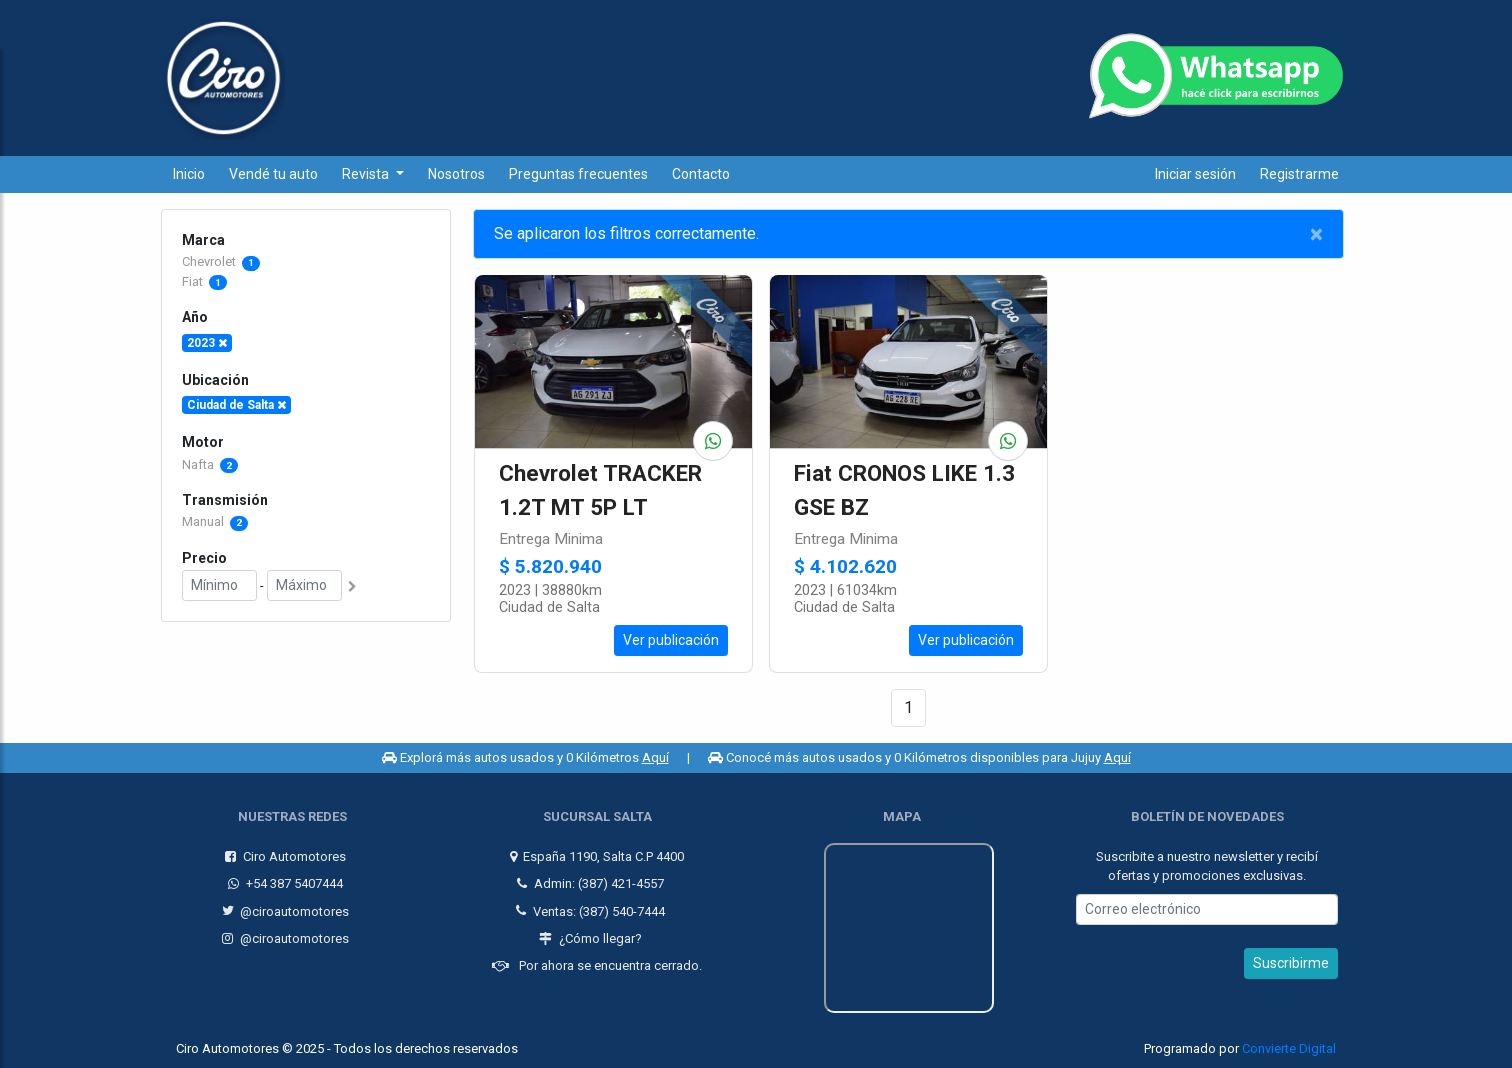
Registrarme (1299, 174)
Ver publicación (671, 640)
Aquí (655, 757)
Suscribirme (1291, 963)
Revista (367, 174)
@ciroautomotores (286, 910)
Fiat (194, 281)
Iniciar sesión (1195, 174)
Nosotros (456, 174)
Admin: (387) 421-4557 (590, 883)
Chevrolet (210, 261)
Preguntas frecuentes (578, 174)
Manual (215, 521)
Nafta (210, 464)
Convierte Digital (1289, 1048)
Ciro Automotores (285, 856)
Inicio (189, 174)
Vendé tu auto (273, 174)
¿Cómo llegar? (590, 938)
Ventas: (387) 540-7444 (590, 910)
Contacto (701, 174)
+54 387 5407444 (285, 883)
